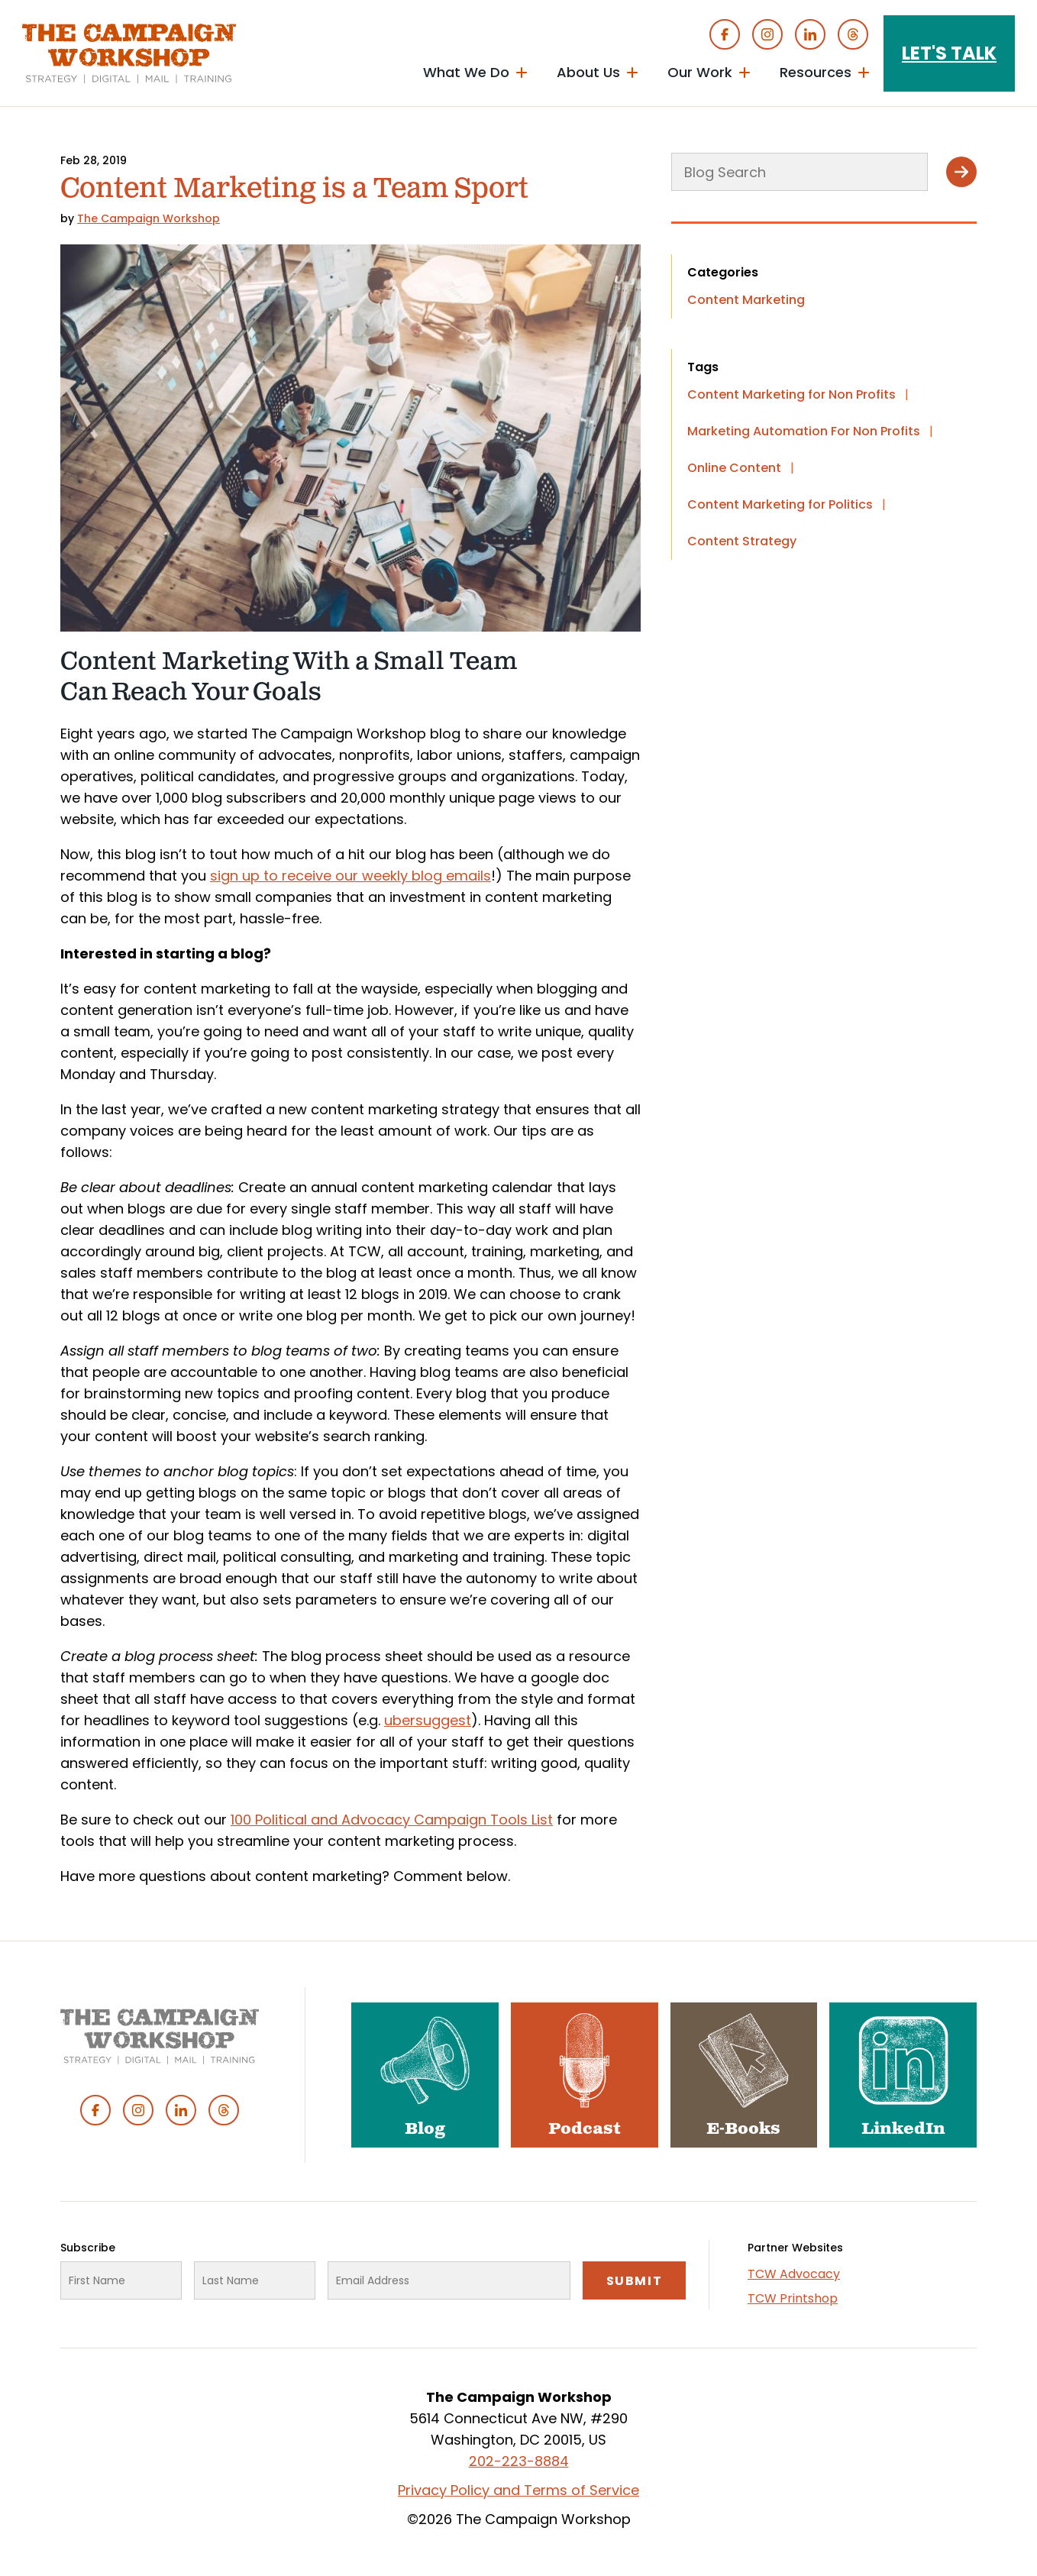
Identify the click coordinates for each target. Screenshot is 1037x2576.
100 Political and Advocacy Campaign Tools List (392, 1819)
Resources (815, 72)
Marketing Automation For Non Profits (803, 431)
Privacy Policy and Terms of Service (518, 2490)
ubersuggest (427, 1720)
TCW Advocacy (794, 2274)
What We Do (466, 72)
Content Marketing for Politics (780, 504)
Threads (853, 34)
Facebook (724, 34)
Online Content (734, 468)
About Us (588, 72)
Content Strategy (741, 541)
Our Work (699, 72)
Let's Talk (949, 53)
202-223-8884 (519, 2461)
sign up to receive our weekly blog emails (350, 875)
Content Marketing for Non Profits (791, 394)
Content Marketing (746, 300)
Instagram (767, 34)
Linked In (810, 34)
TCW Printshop (793, 2298)
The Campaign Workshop (148, 218)
